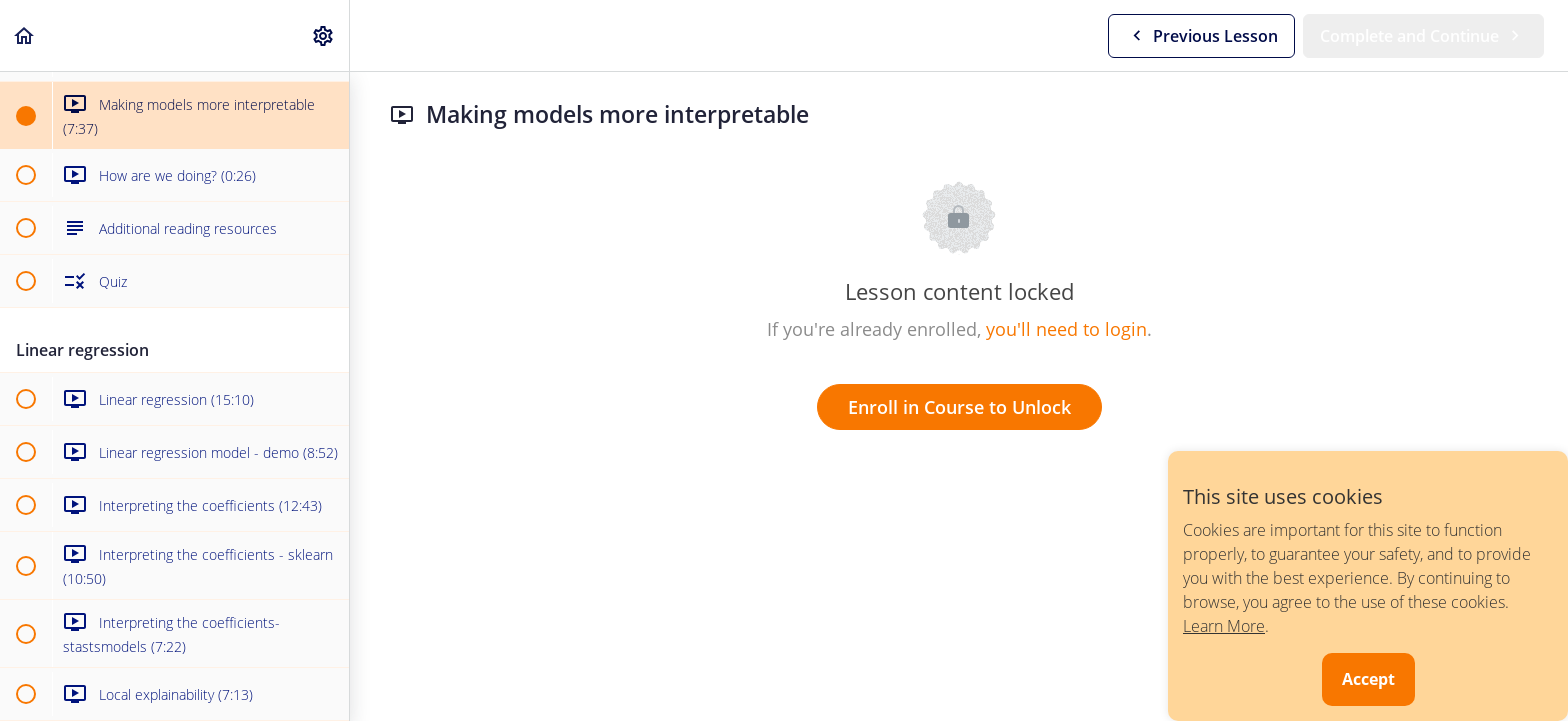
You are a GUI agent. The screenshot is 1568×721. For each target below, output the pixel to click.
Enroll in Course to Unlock (959, 407)
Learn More (1224, 626)
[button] (25, 35)
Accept (1368, 679)
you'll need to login (1066, 329)
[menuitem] (324, 35)
